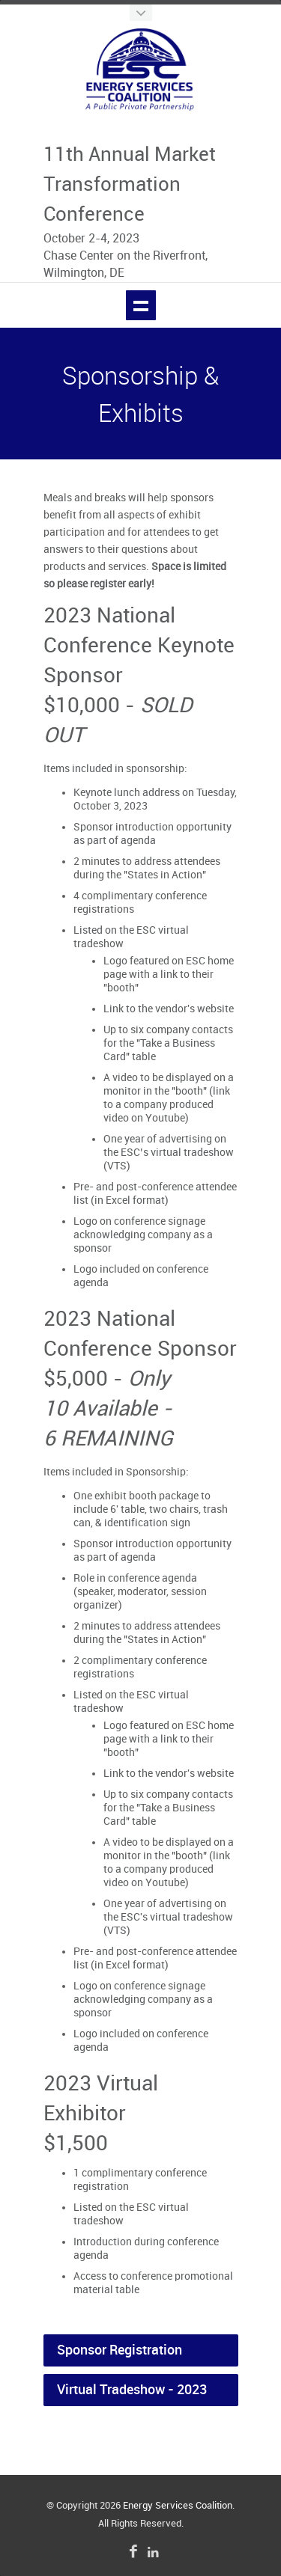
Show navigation (141, 305)
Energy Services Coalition (177, 2505)
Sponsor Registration (119, 2350)
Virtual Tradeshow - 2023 (132, 2390)
